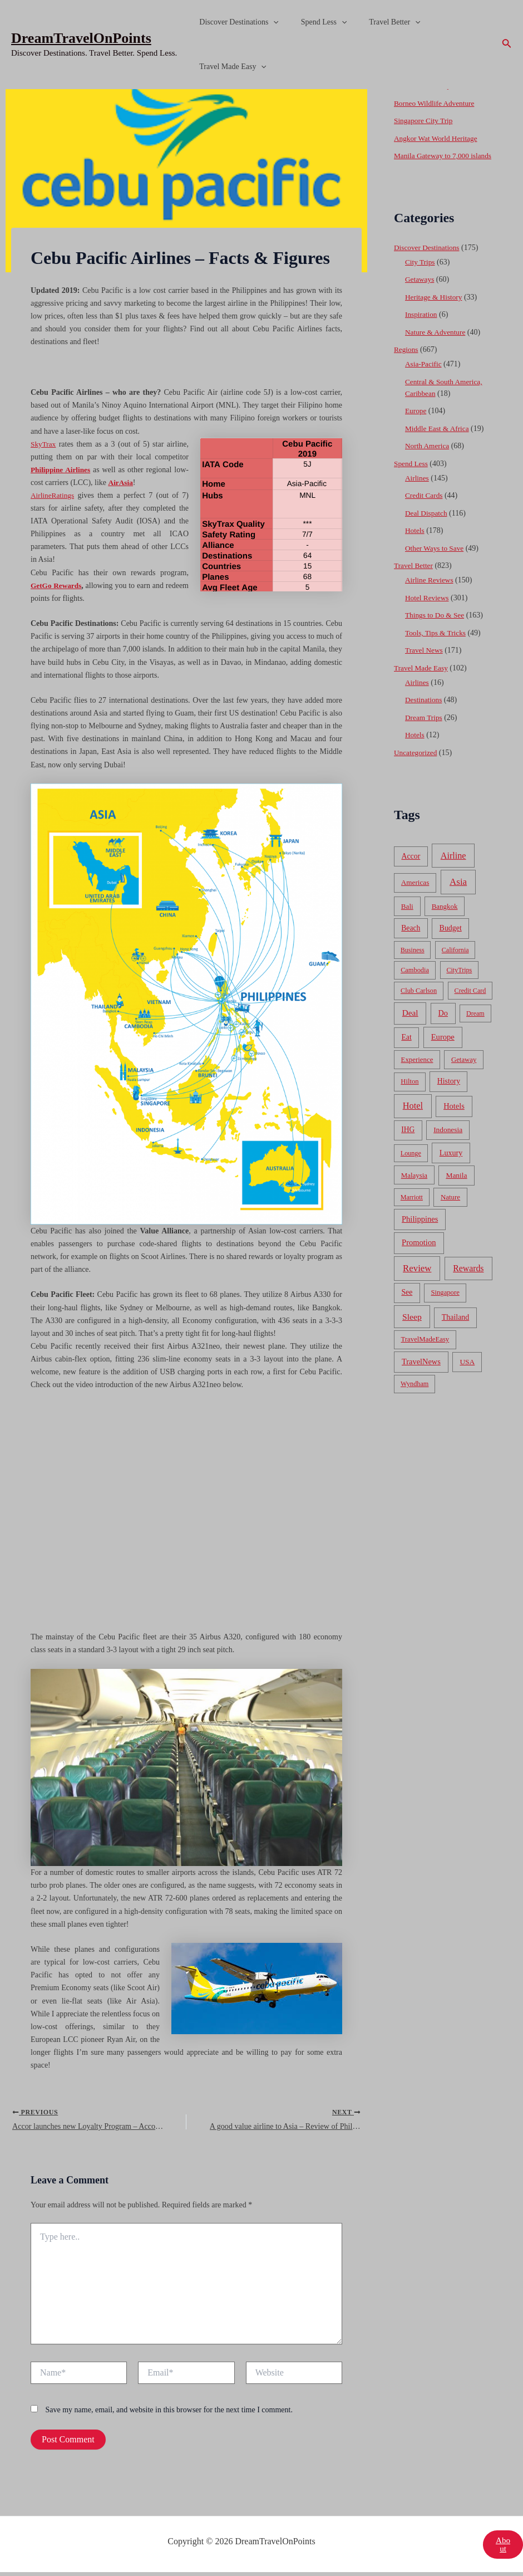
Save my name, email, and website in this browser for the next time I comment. (169, 2413)
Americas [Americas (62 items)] (415, 894)
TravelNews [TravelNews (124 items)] (421, 1373)
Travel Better (377, 22)
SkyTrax (44, 444)
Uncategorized (417, 764)
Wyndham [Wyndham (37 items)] (414, 1395)
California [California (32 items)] (455, 962)
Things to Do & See (436, 627)
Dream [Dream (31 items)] (475, 1025)
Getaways (420, 291)
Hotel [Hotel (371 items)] (413, 1117)
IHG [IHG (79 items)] (408, 1141)
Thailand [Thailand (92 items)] (455, 1329)
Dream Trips (424, 729)
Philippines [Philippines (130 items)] (420, 1230)
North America (428, 457)
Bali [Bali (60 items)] (407, 918)
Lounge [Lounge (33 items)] (411, 1165)
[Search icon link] (507, 44)
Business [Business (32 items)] (413, 962)
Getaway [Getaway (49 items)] (463, 1071)
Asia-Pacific (424, 375)
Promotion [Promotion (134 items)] (419, 1254)
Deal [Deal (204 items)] (410, 1024)
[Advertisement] (261, 173)
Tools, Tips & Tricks (437, 644)
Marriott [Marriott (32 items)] (412, 1209)
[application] (270, 22)
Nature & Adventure (436, 344)
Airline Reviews (430, 591)
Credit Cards (425, 507)
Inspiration (422, 326)
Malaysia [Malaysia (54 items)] (414, 1187)
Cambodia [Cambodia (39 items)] (415, 982)
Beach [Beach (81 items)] (410, 940)
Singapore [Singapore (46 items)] (445, 1304)
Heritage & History (435, 309)
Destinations (424, 711)
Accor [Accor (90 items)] (410, 868)
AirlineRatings (53, 495)
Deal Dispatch (427, 525)
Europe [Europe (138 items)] (443, 1048)
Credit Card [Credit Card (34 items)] (470, 1002)
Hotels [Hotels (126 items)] (454, 1117)
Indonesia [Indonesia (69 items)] (447, 1141)
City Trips (420, 274)
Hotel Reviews (428, 609)
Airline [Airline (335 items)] (453, 867)
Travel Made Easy (229, 67)
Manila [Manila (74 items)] (456, 1187)
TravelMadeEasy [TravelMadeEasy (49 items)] (425, 1351)
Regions (407, 361)
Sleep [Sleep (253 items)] (412, 1328)
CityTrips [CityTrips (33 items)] (459, 982)
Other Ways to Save (436, 560)
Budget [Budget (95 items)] (451, 940)
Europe (416, 422)
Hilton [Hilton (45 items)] (409, 1093)
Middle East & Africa (438, 440)
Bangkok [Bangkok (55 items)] (445, 918)
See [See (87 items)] (406, 1304)
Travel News (425, 662)
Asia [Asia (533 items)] (458, 893)
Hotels (415, 542)
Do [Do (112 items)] (443, 1024)
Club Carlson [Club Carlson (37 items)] (419, 1002)
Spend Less (314, 22)
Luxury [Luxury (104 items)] (451, 1164)
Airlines (417, 490)
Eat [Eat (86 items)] (406, 1049)
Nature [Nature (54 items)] (450, 1208)
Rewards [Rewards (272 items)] (468, 1280)
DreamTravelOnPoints (81, 38)
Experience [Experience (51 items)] (417, 1071)
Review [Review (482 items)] (417, 1280)
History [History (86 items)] (448, 1093)
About (502, 2548)
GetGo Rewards (59, 585)
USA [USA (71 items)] (467, 1373)
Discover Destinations (235, 22)
